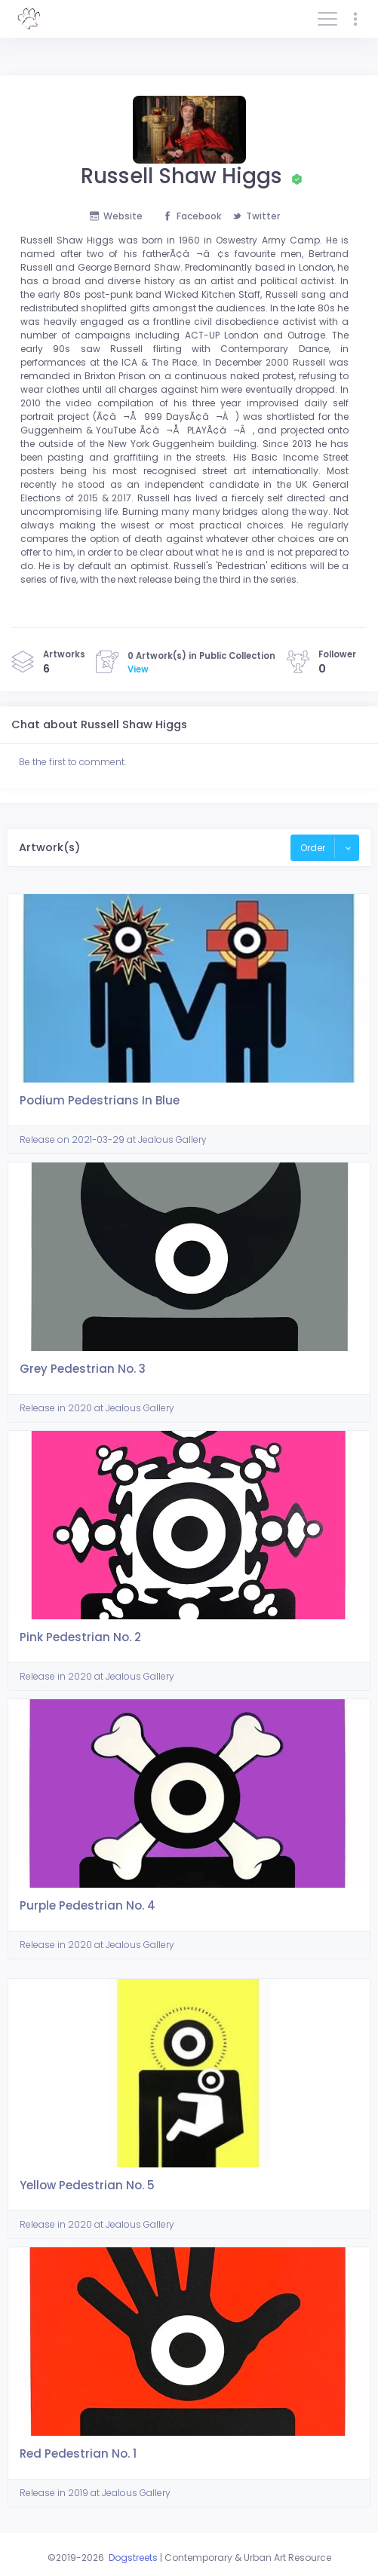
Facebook (192, 216)
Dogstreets (133, 2557)
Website (116, 216)
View (138, 669)
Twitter (256, 216)
